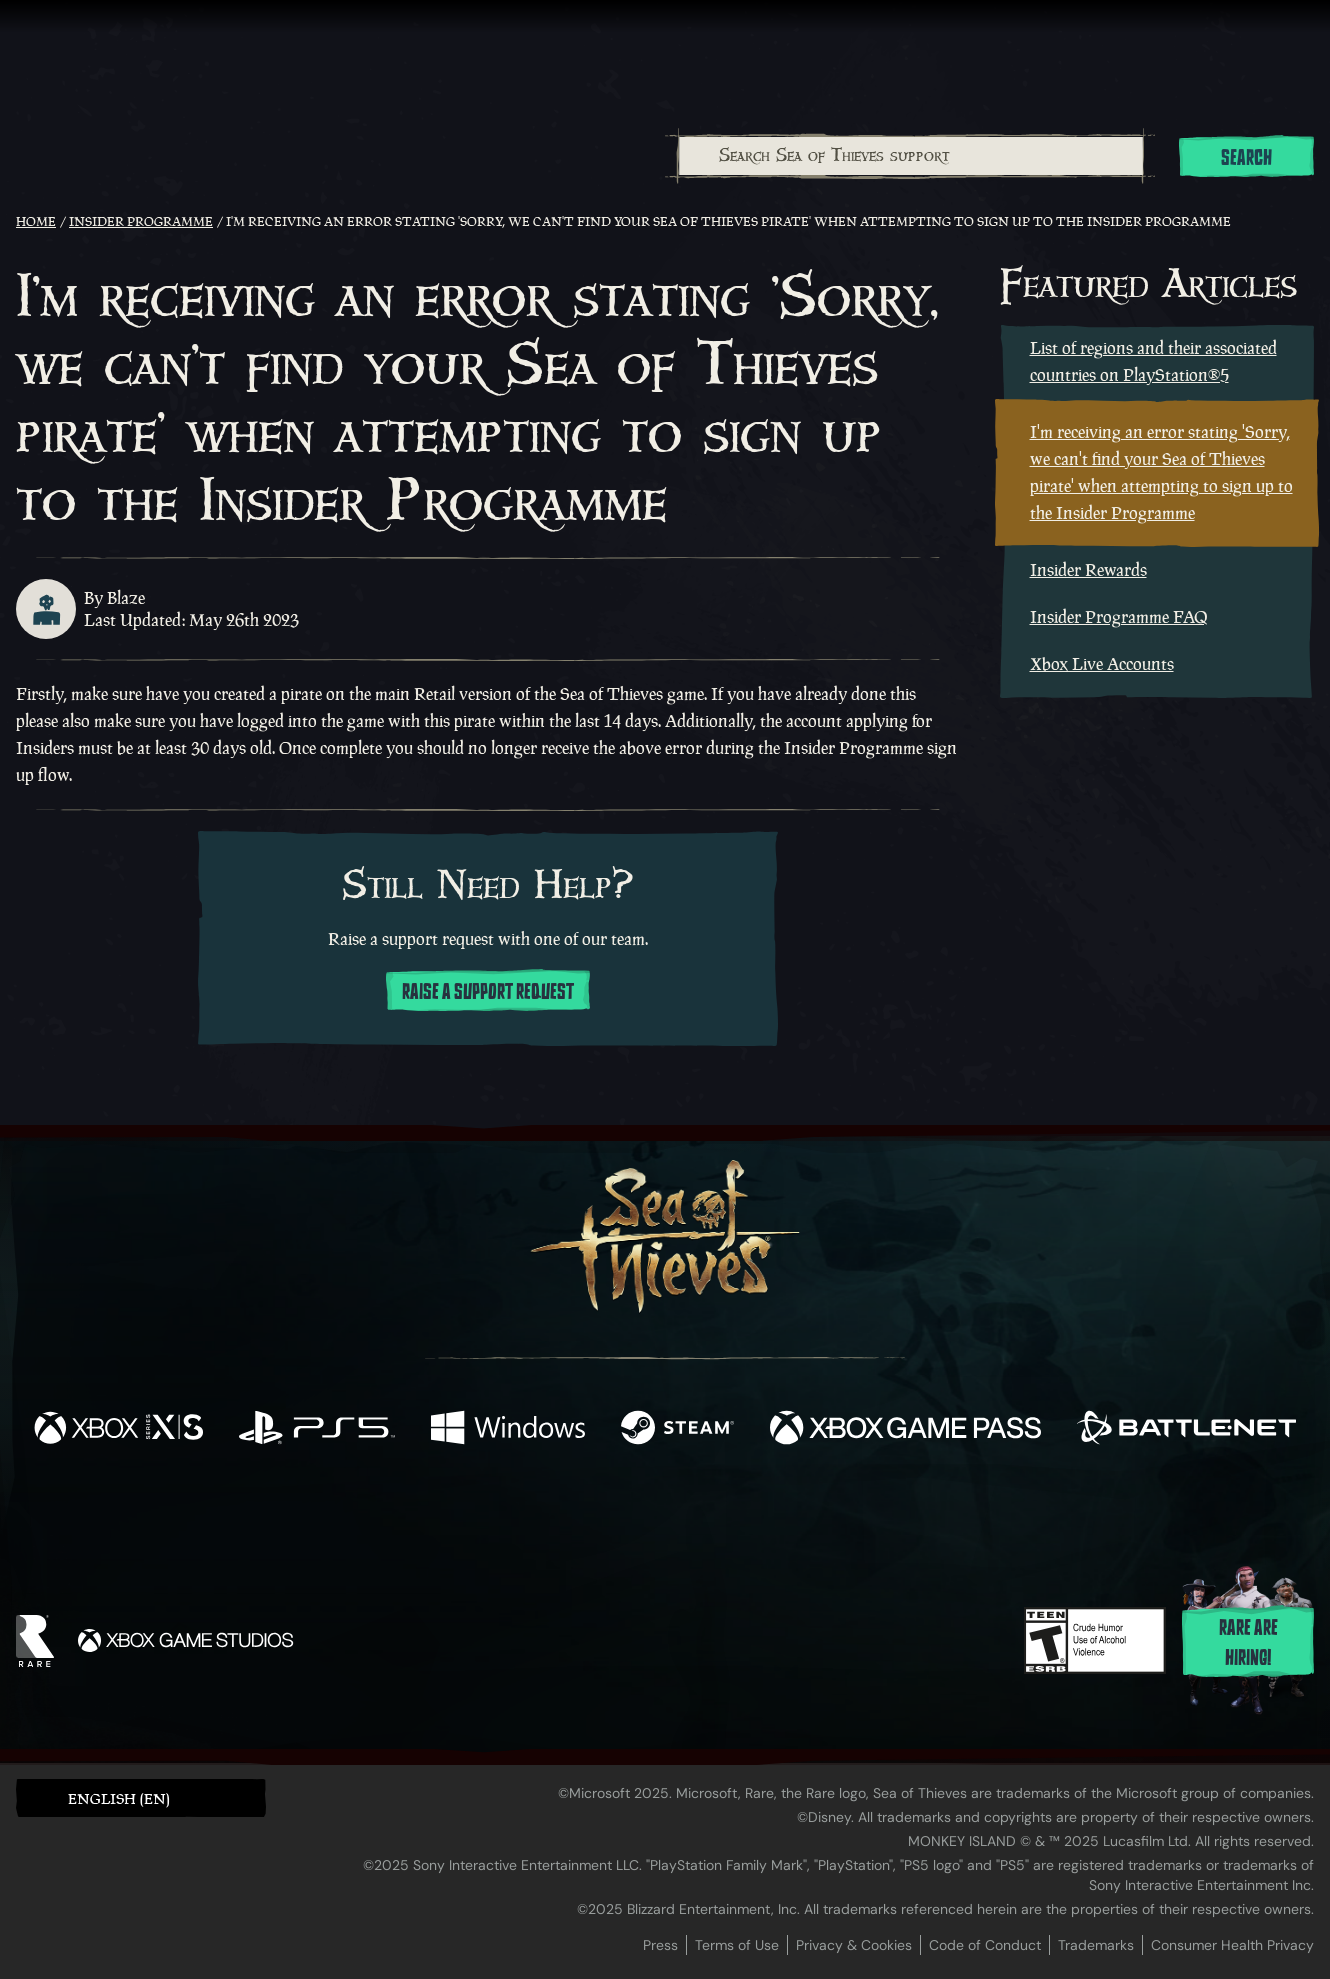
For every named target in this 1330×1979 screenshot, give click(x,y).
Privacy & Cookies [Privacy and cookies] (854, 1945)
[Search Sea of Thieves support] (911, 156)
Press (660, 1945)
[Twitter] (516, 1512)
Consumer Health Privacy (1232, 1945)
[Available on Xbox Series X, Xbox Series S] (118, 1430)
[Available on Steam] (677, 1430)
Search (1246, 158)
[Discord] (746, 1517)
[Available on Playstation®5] (317, 1430)
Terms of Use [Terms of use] (737, 1945)
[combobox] (910, 156)
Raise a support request (488, 992)
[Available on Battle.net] (1186, 1430)
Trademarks (1096, 1945)
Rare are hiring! (1248, 1643)
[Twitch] (575, 1514)
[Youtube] (660, 1513)
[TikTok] (802, 1514)
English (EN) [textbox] (119, 1798)
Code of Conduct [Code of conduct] (985, 1945)
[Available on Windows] (508, 1430)
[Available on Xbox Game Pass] (905, 1430)
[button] (141, 1797)
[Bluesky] (858, 1516)
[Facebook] (465, 1511)
